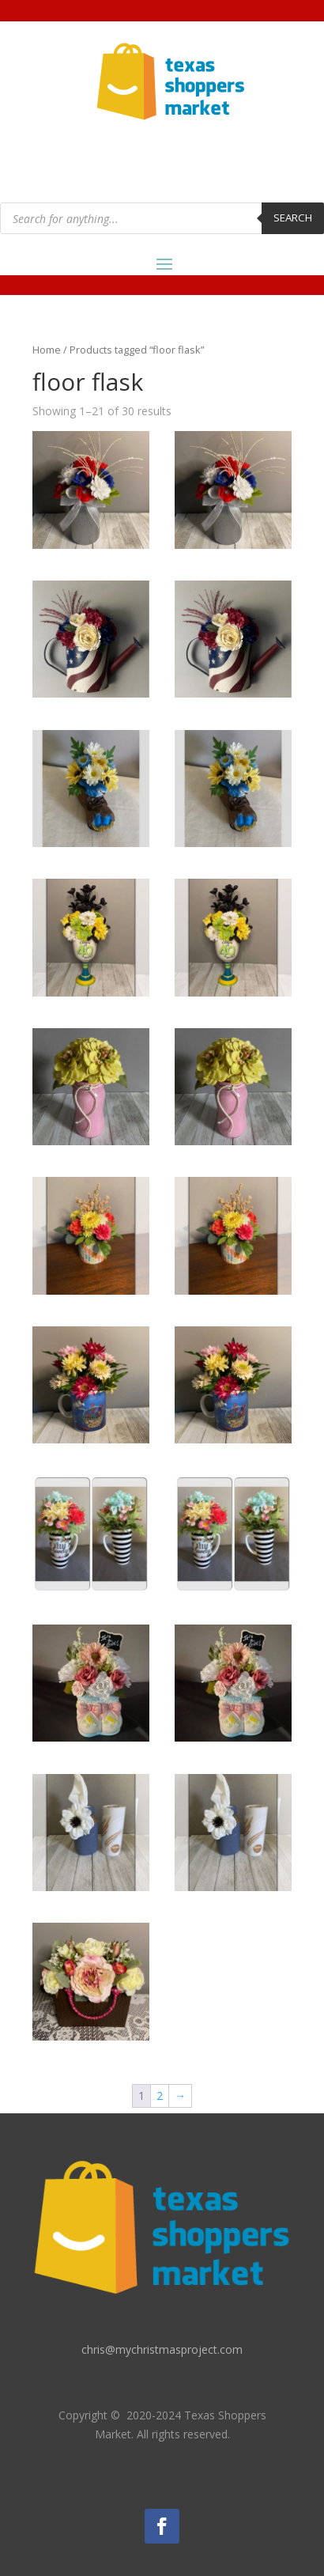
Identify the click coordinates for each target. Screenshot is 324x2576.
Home (46, 349)
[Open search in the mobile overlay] (162, 218)
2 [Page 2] (159, 2095)
